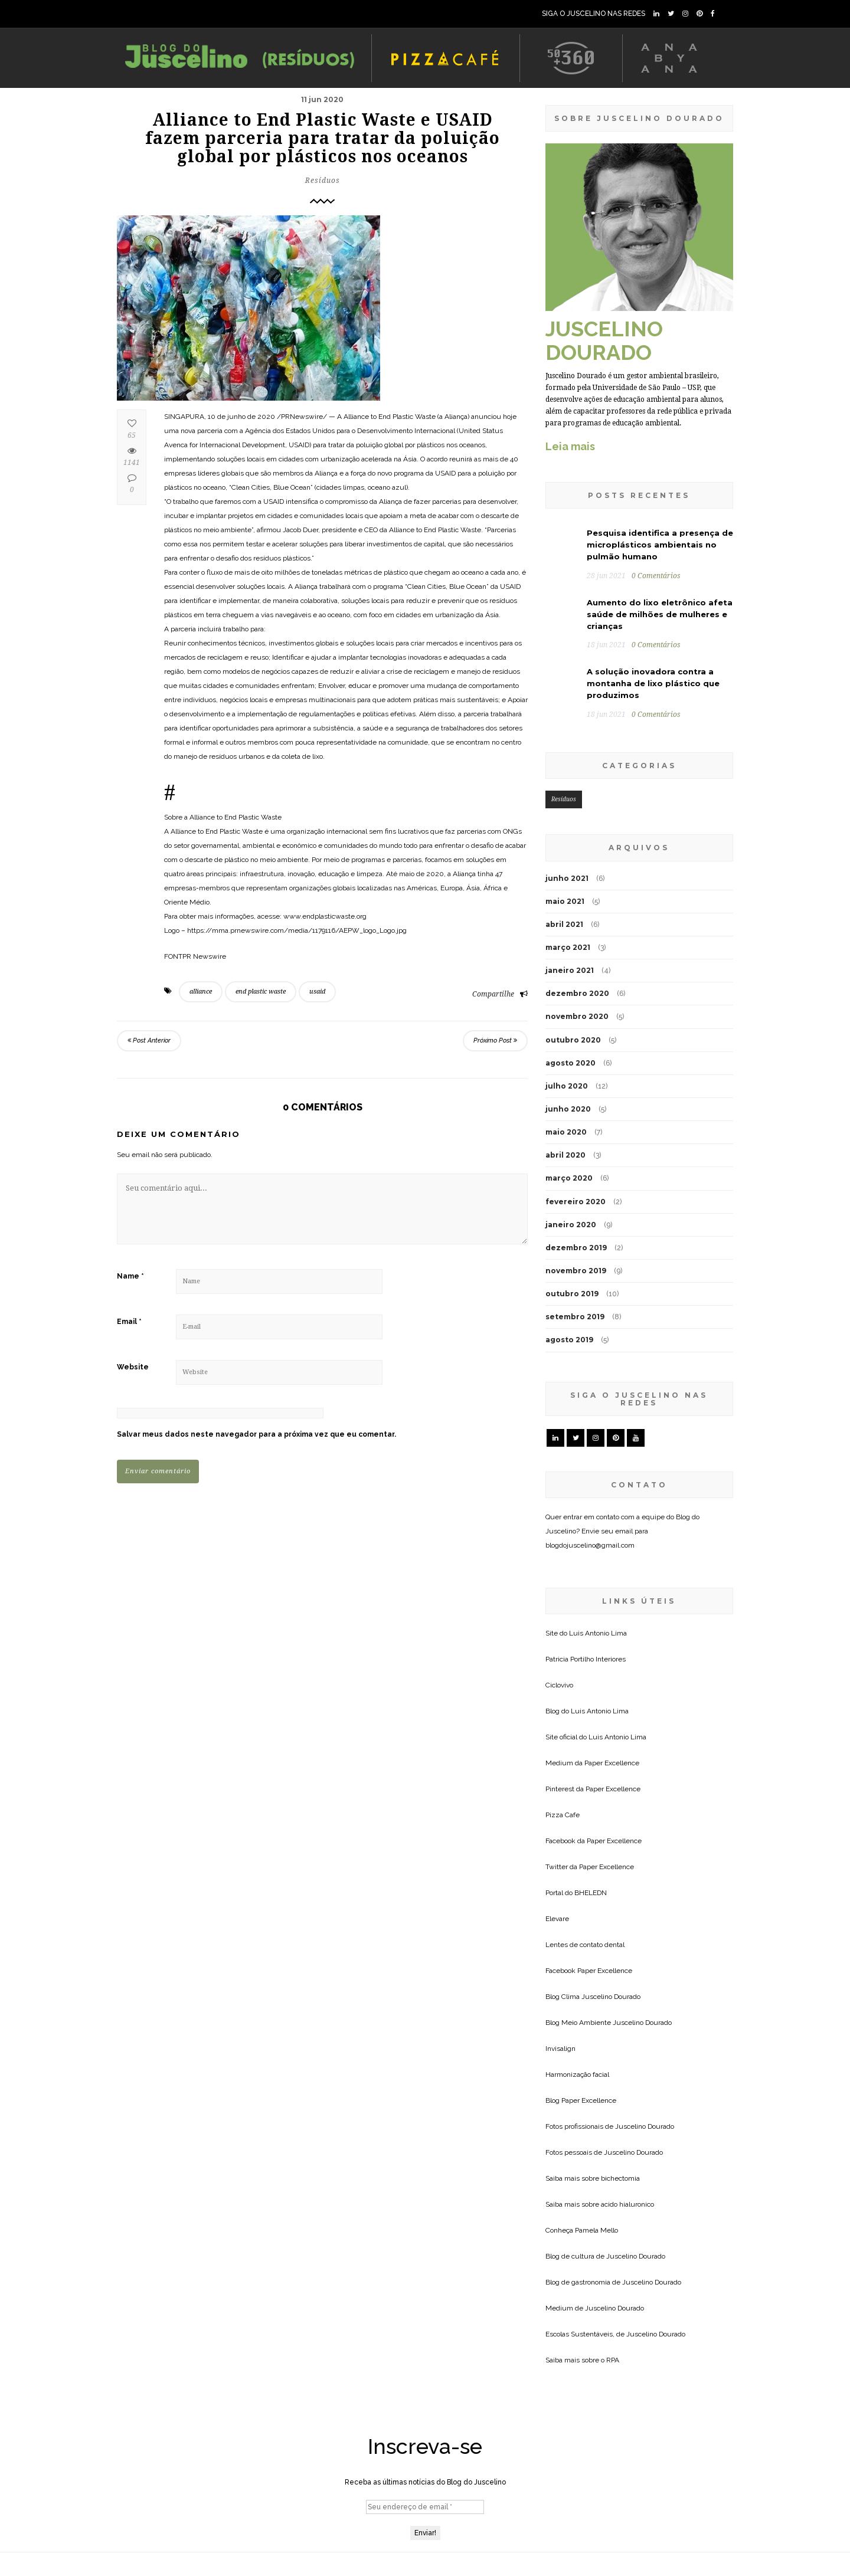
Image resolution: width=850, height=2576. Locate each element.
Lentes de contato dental (585, 1945)
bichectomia (620, 2178)
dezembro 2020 (577, 993)
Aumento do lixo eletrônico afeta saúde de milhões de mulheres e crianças (660, 614)
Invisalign (560, 2048)
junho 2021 (567, 878)
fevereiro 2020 (575, 1201)
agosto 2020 (570, 1062)
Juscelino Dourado (610, 1996)
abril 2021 (564, 924)
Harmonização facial (577, 2074)
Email (129, 1322)
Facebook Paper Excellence (588, 1971)
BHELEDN (590, 1893)
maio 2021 (564, 901)
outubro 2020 (573, 1039)
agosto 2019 (569, 1339)
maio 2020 (566, 1132)
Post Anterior (149, 1040)
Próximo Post (495, 1040)
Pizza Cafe (562, 1815)
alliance (200, 991)
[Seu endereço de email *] (425, 2507)
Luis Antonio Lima (598, 1633)
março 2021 (567, 947)
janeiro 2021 (569, 970)
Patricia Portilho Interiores (585, 1659)
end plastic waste (261, 991)
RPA (612, 2360)
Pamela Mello (596, 2230)
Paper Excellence (611, 1763)
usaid (317, 991)
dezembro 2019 (576, 1247)
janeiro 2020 (570, 1224)
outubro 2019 (572, 1293)
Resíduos (322, 180)
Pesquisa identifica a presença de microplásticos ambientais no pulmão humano (660, 544)
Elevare (557, 1919)
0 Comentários (656, 576)
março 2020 (569, 1178)
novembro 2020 (577, 1016)
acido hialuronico (627, 2204)
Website (133, 1367)
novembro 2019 (575, 1270)
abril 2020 (565, 1155)
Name (130, 1276)
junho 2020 (568, 1109)
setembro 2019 (574, 1316)
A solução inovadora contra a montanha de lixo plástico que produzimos (653, 683)
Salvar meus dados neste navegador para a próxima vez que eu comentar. (256, 1434)
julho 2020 (566, 1085)
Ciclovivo (559, 1685)
